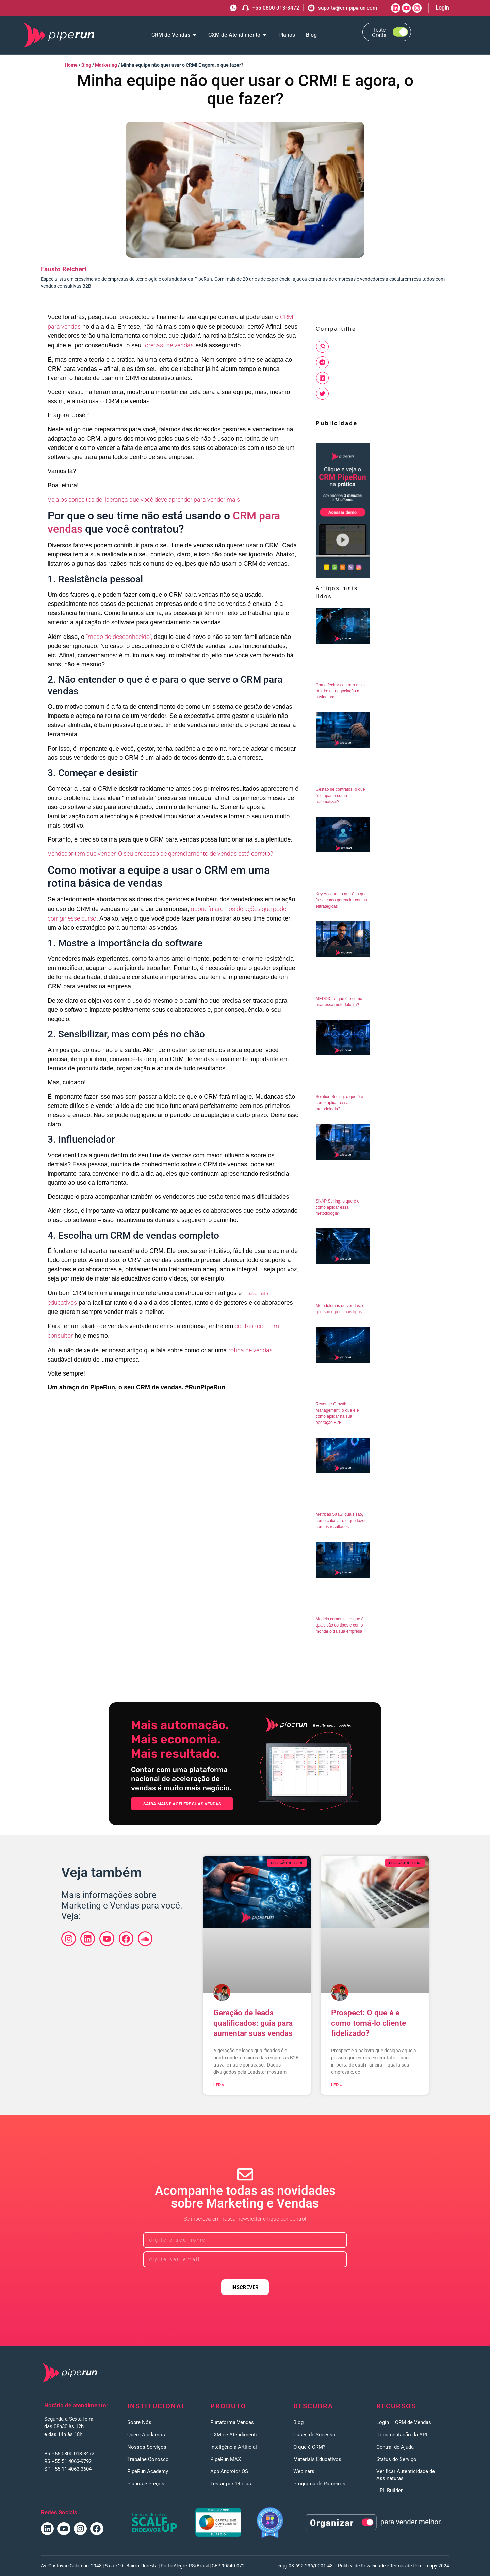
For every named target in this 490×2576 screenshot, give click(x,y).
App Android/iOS (229, 2471)
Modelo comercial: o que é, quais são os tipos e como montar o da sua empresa (340, 1625)
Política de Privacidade (362, 2566)
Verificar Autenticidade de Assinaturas (405, 2474)
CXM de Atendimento (234, 2435)
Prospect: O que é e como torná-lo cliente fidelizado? (368, 2023)
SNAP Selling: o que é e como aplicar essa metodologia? (338, 1207)
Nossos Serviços (146, 2447)
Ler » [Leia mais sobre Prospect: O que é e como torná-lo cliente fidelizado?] (336, 2084)
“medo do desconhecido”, (119, 636)
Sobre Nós (139, 2422)
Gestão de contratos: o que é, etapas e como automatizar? (340, 795)
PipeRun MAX (225, 2459)
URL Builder (389, 2490)
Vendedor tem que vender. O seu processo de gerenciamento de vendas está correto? (160, 853)
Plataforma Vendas (232, 2422)
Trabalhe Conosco (148, 2459)
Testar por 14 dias (230, 2484)
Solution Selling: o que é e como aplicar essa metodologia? (339, 1102)
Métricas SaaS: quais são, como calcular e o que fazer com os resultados (341, 1520)
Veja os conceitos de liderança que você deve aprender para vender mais (144, 499)
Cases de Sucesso (314, 2435)
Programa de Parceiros (319, 2484)
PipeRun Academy (147, 2471)
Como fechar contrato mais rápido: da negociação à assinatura (340, 691)
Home (71, 65)
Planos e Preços (145, 2484)
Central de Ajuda (395, 2447)
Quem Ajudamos (146, 2435)
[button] (322, 347)
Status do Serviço (396, 2459)
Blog (86, 65)
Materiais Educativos (317, 2459)
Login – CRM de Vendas (403, 2422)
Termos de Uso (405, 2566)
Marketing (106, 65)
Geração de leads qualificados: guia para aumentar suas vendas (253, 2023)
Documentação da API (401, 2435)
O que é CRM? (309, 2447)
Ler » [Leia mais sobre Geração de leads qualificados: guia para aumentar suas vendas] (218, 2084)
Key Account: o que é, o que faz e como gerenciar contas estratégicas (341, 900)
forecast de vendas (168, 345)
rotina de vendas (250, 1350)
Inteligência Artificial (233, 2447)
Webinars (303, 2471)
